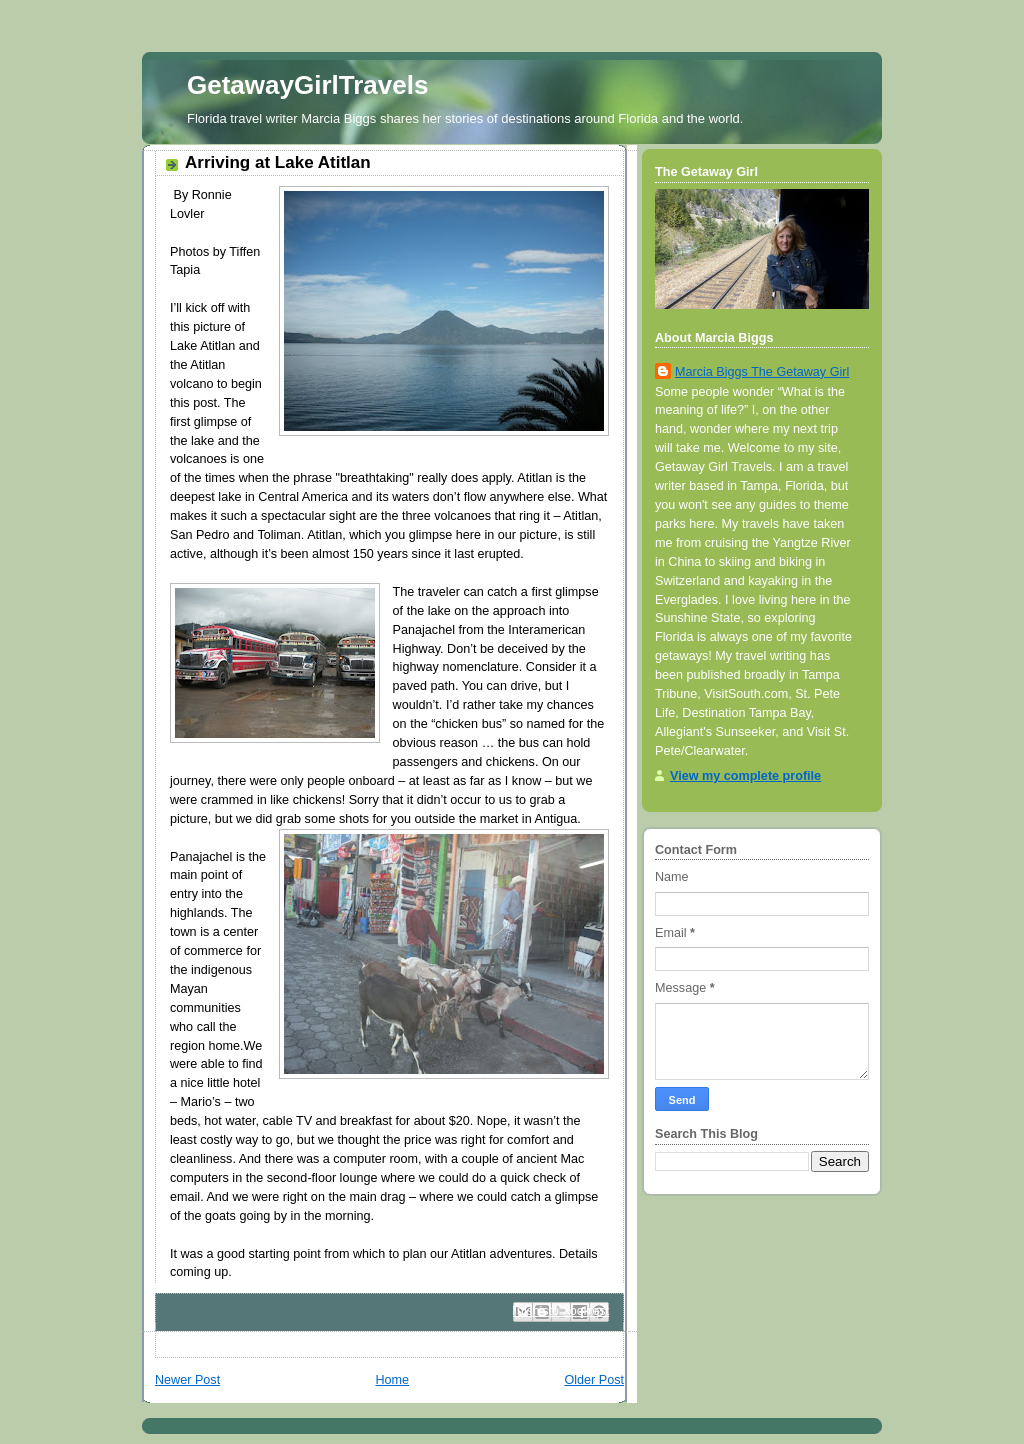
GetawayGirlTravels (307, 85)
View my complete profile (745, 776)
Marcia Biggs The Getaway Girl (762, 372)
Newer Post (187, 1380)
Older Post (594, 1380)
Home (392, 1380)
